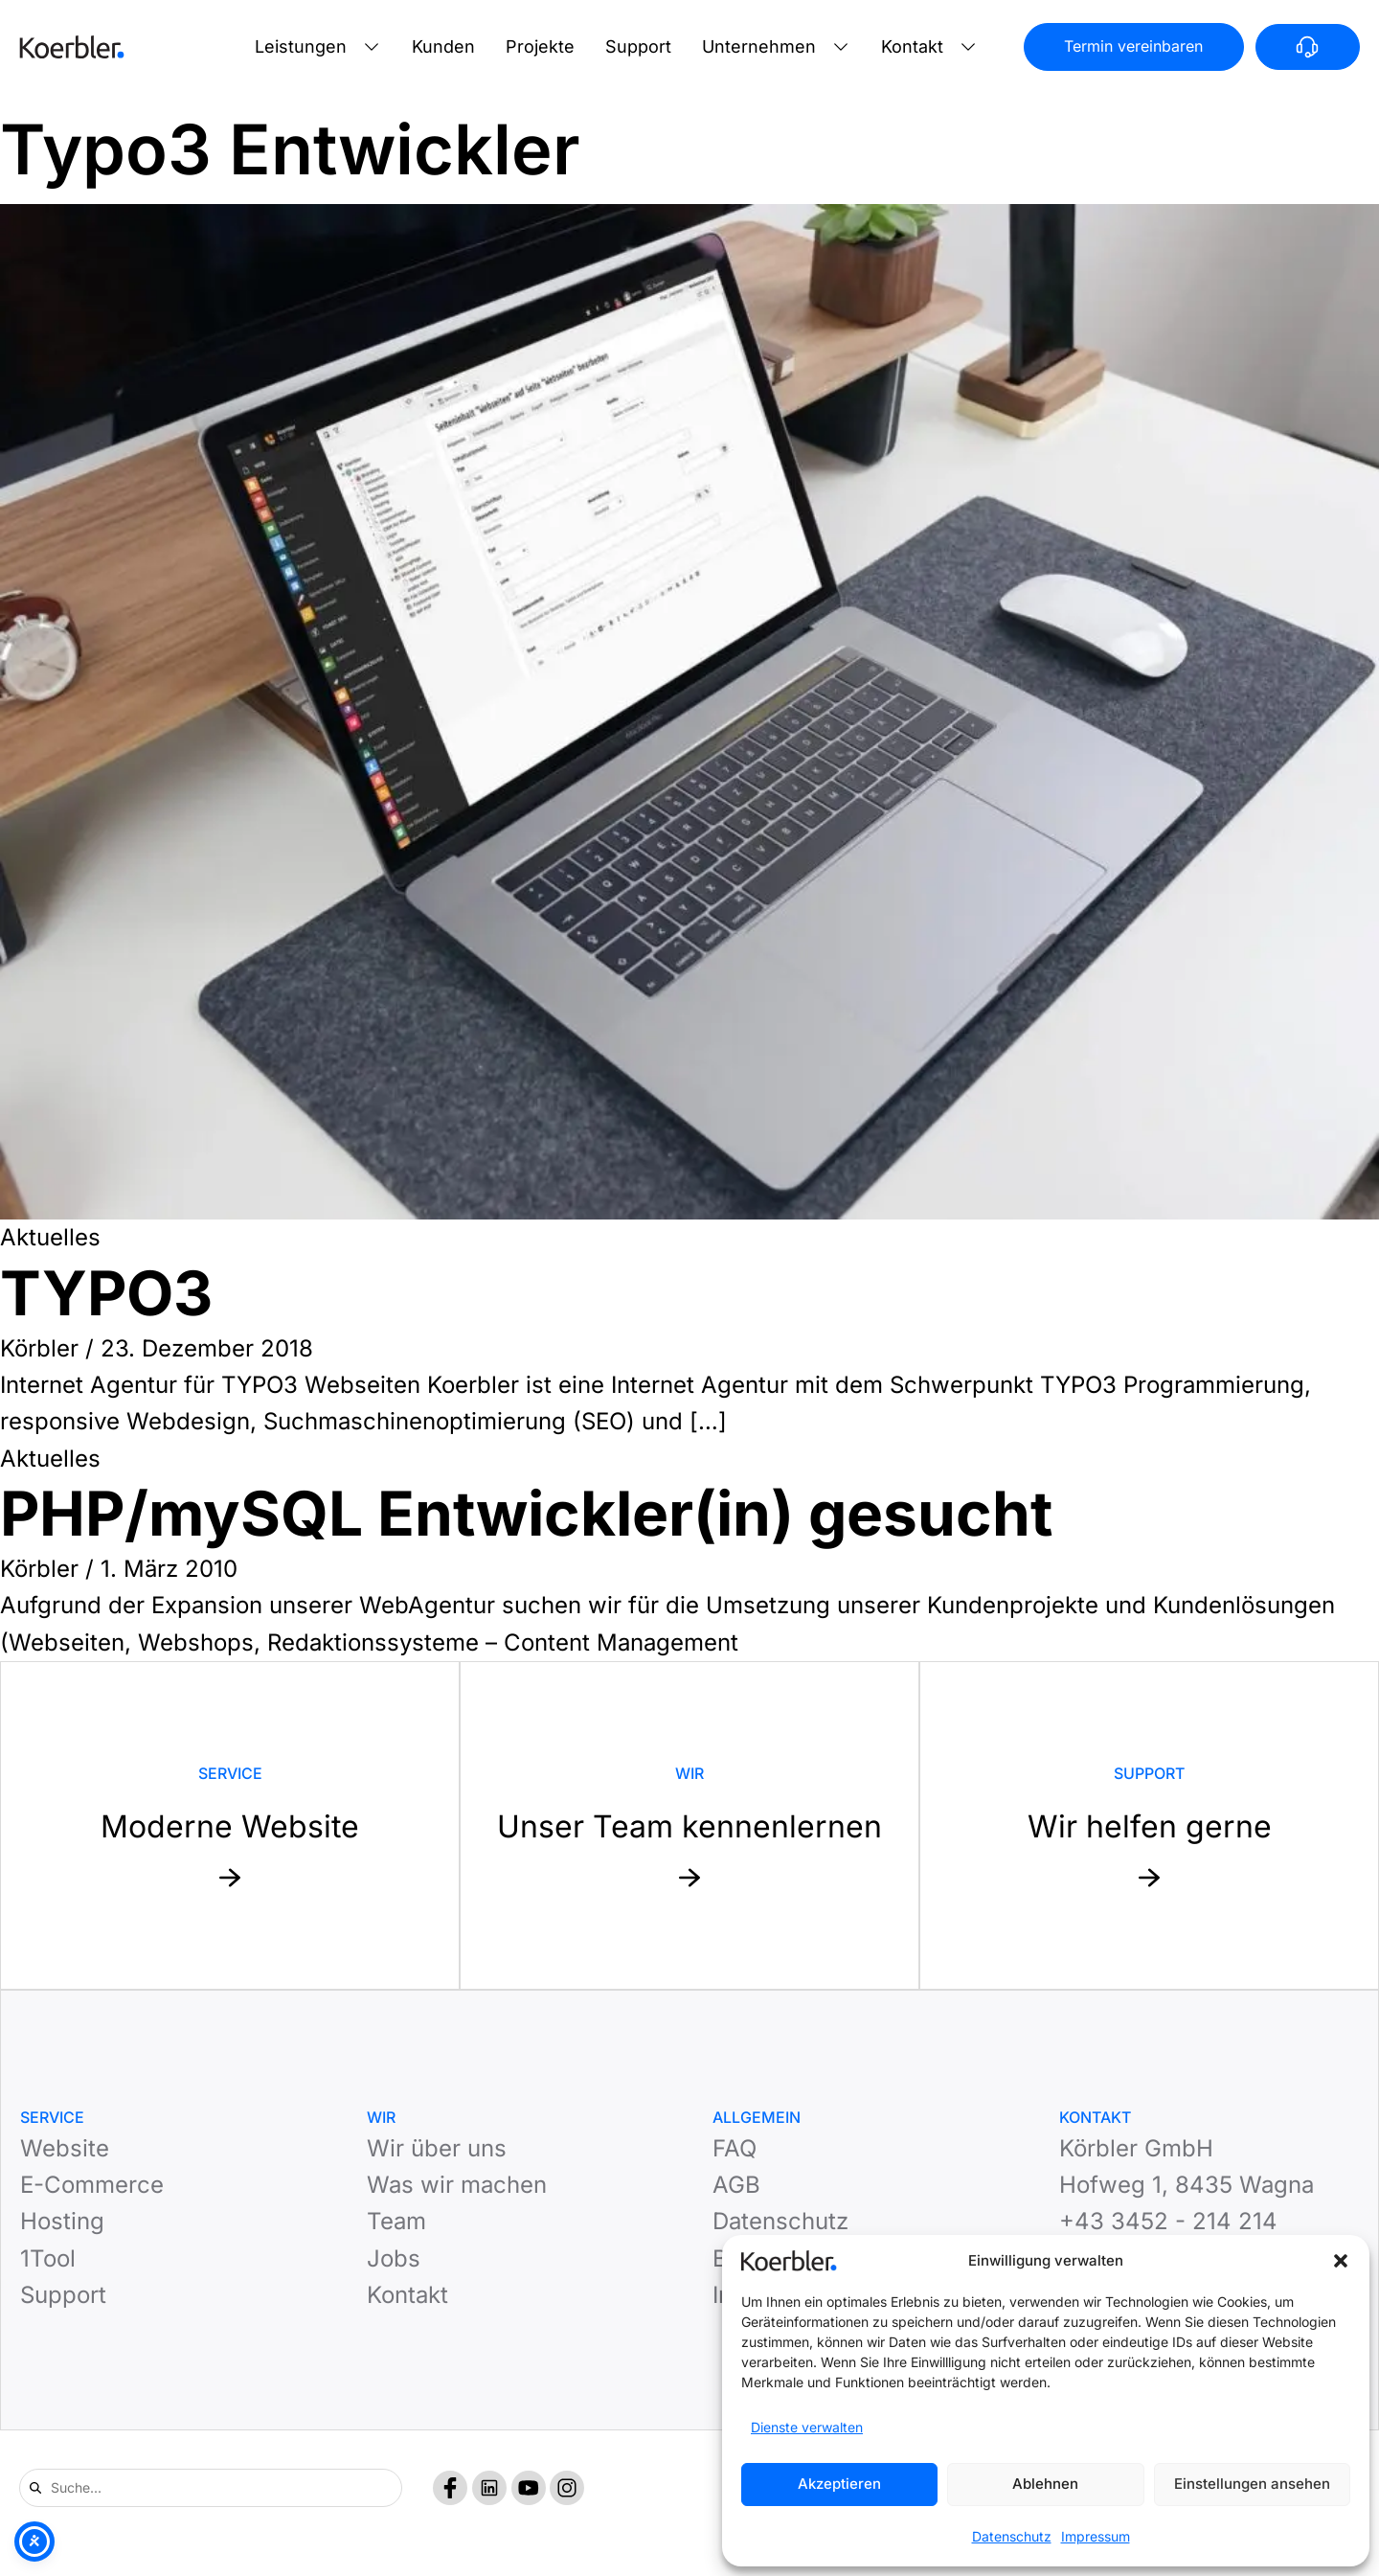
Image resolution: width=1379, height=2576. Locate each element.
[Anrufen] (1307, 47)
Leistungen (301, 46)
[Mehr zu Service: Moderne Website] (230, 1825)
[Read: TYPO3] (689, 712)
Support (638, 46)
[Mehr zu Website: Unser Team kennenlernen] (689, 1825)
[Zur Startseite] (71, 46)
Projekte (540, 46)
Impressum (1095, 2536)
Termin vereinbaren (1133, 46)
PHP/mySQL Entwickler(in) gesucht (526, 1513)
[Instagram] (567, 2488)
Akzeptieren (839, 2483)
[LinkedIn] (489, 2488)
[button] (1340, 2260)
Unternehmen (759, 46)
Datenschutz (1011, 2536)
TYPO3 (106, 1293)
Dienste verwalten (807, 2427)
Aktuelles (50, 1237)
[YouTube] (528, 2488)
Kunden (443, 46)
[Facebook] (450, 2488)
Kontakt (912, 46)
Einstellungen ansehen (1252, 2483)
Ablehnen (1045, 2483)
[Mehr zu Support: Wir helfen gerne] (1149, 1825)
